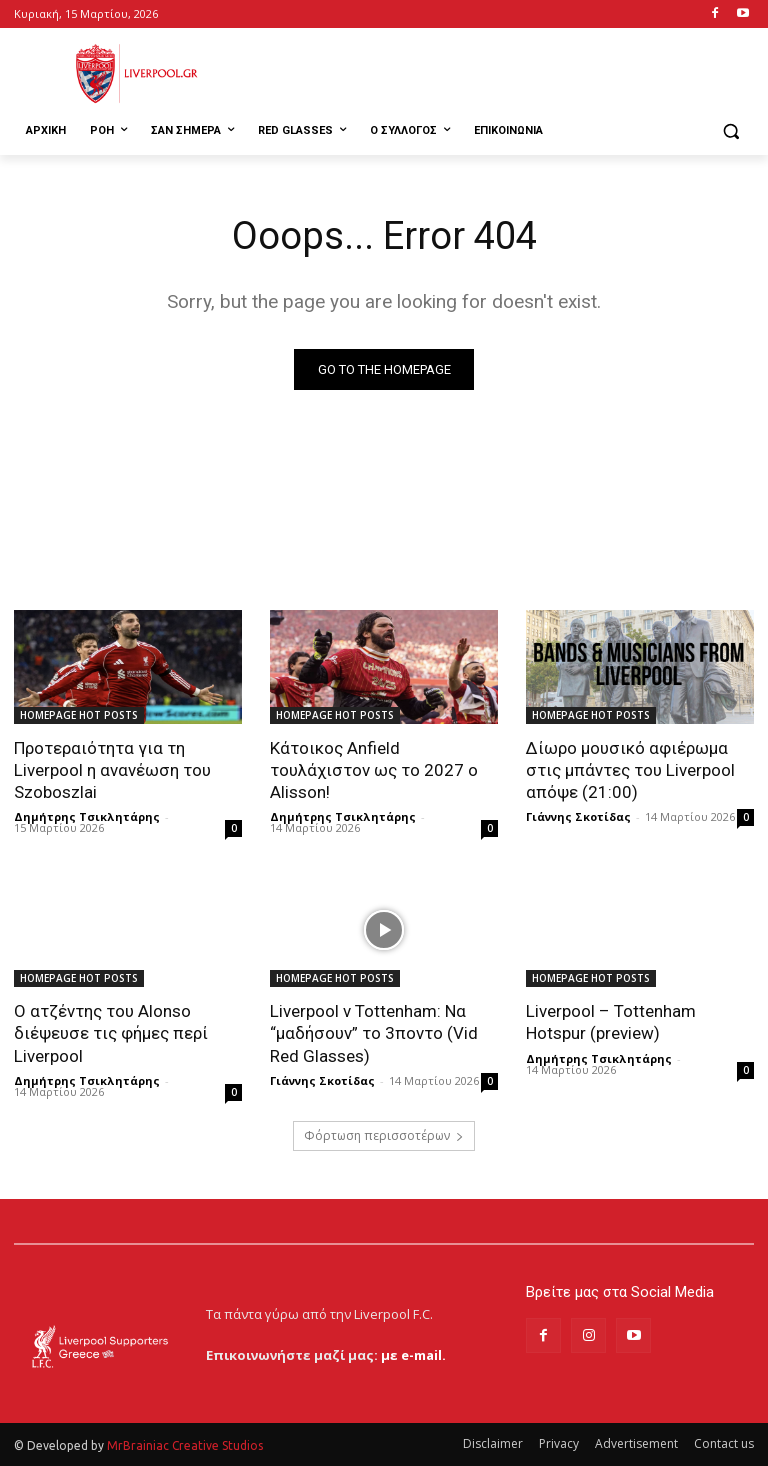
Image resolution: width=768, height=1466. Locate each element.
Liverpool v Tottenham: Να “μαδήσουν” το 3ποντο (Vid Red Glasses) (374, 1033)
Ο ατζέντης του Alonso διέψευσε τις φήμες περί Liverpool (111, 1033)
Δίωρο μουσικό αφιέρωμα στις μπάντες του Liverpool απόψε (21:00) (630, 770)
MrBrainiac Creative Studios (185, 1445)
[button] (730, 131)
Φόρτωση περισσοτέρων (384, 1135)
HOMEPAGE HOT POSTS (79, 715)
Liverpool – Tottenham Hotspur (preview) (611, 1022)
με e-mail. (413, 1355)
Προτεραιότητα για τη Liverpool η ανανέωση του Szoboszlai (112, 770)
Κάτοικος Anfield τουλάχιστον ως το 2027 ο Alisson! (374, 770)
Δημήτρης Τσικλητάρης (87, 816)
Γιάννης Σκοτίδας (578, 816)
